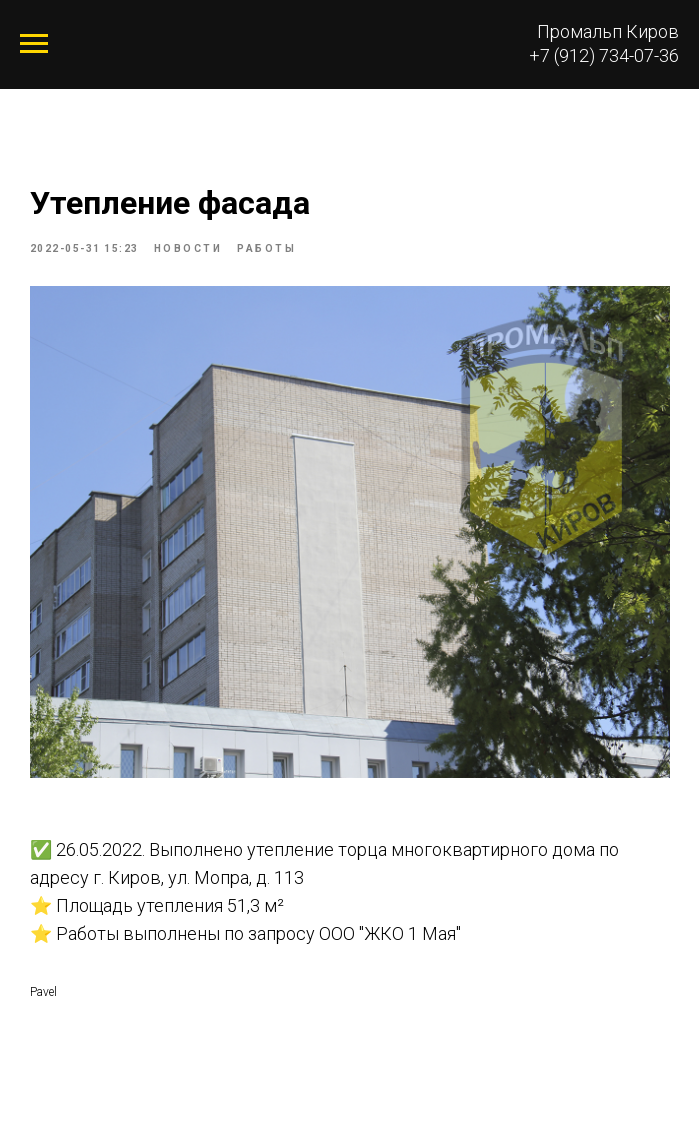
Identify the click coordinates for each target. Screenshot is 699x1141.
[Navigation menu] (34, 44)
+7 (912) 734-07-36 (604, 55)
